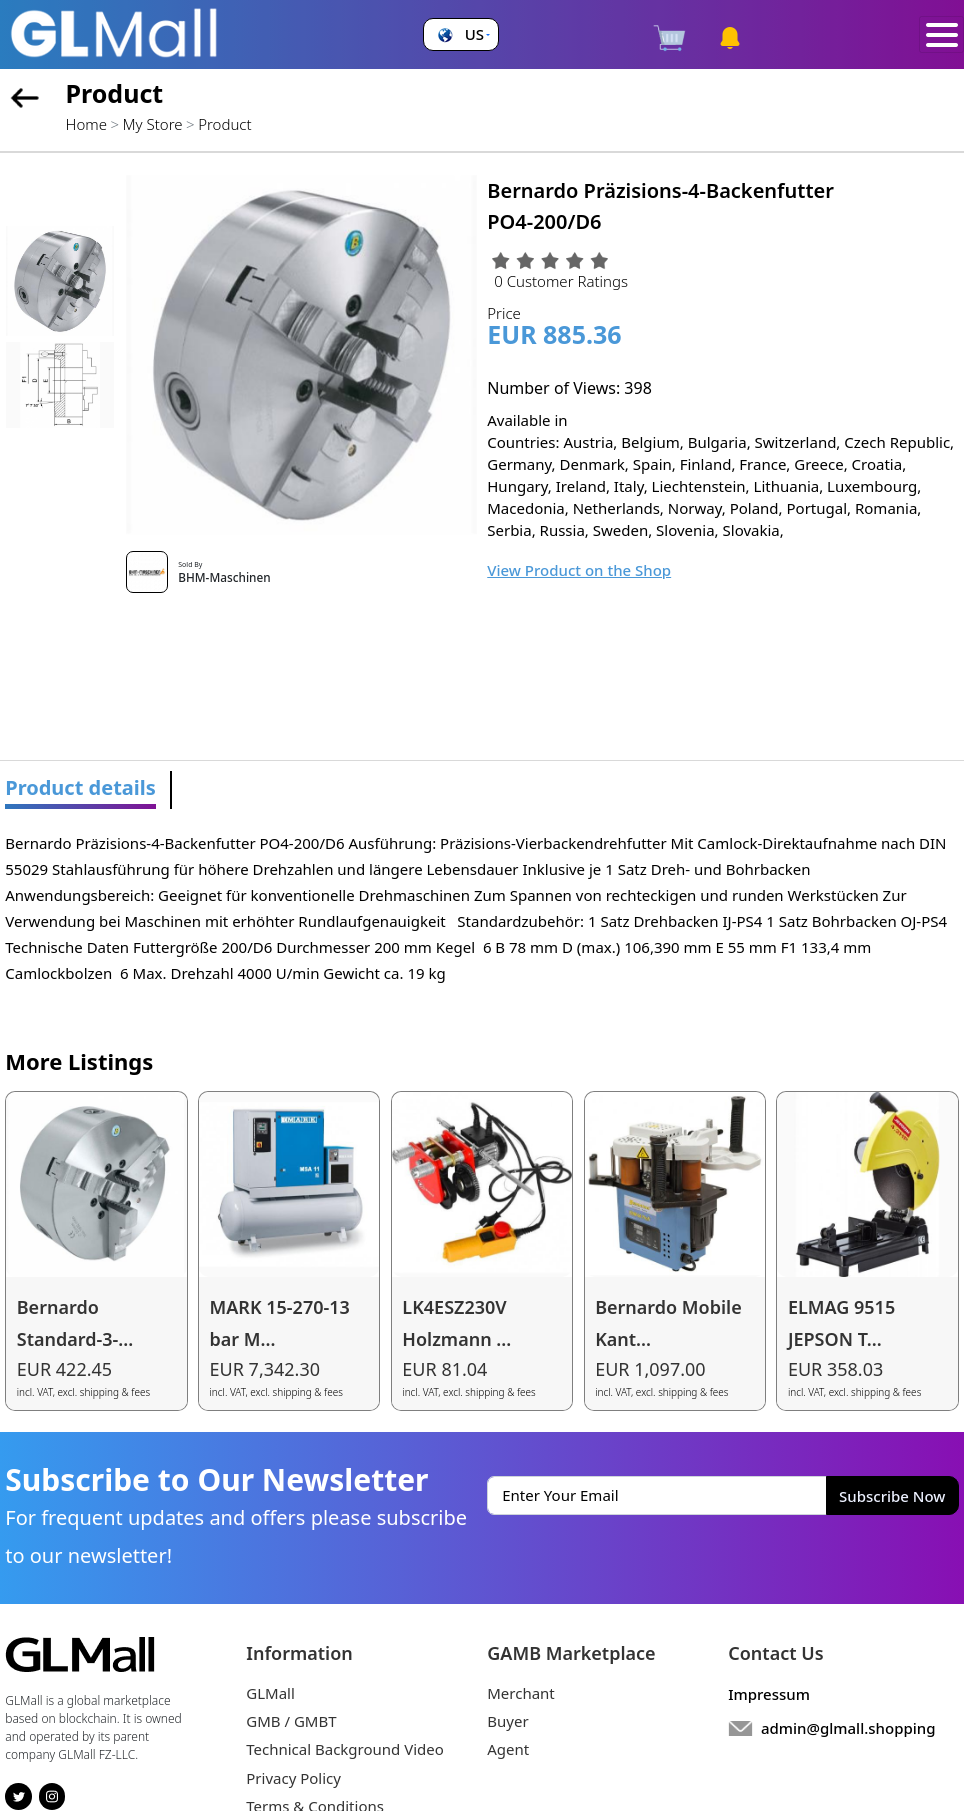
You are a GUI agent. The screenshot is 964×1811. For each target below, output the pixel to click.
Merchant (521, 1693)
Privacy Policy (293, 1778)
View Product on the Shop (579, 570)
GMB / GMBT (291, 1721)
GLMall (270, 1693)
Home (86, 124)
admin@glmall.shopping (848, 1728)
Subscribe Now (892, 1496)
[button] (461, 34)
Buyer (507, 1721)
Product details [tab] (80, 787)
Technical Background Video (345, 1749)
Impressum (769, 1694)
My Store (153, 124)
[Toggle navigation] (941, 35)
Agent (508, 1749)
